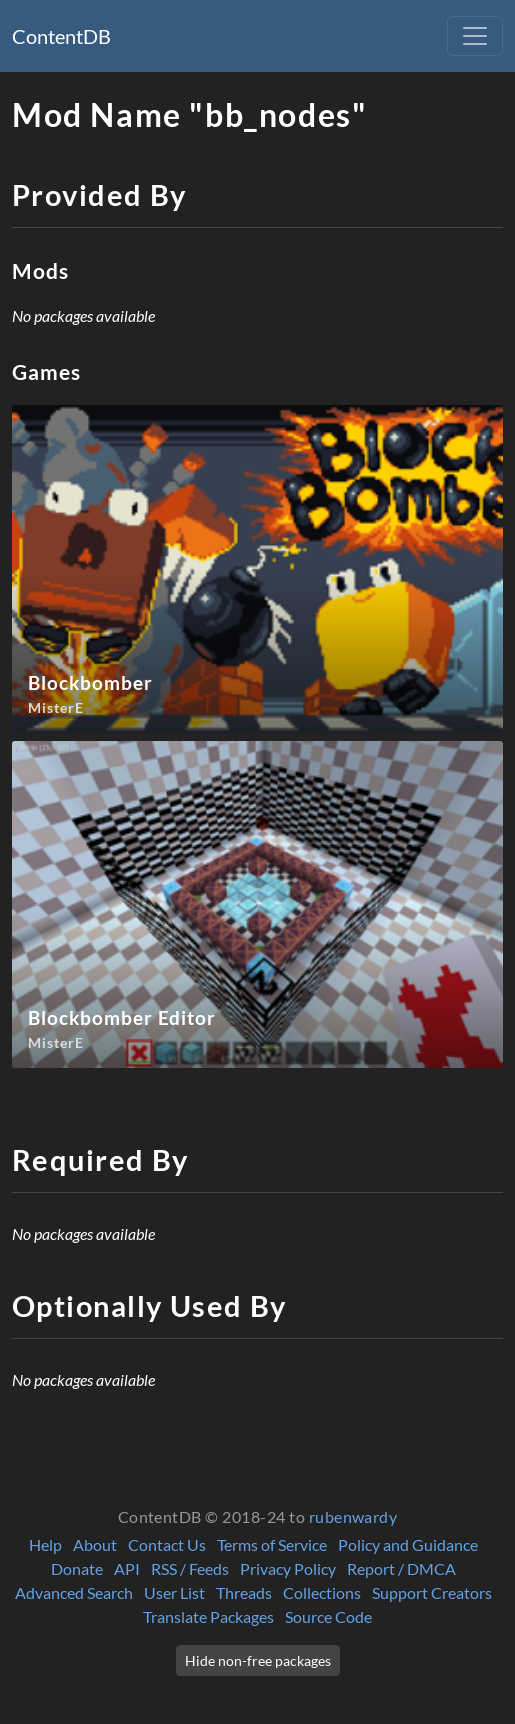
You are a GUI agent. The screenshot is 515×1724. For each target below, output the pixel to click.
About (95, 1544)
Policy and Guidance (408, 1544)
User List (174, 1592)
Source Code (328, 1616)
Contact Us (167, 1544)
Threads (244, 1592)
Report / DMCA (401, 1568)
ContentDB (61, 36)
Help (45, 1544)
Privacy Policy (288, 1568)
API (127, 1568)
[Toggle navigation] (475, 36)
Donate (77, 1568)
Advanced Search (74, 1592)
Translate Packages (208, 1616)
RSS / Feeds (190, 1568)
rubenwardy (353, 1516)
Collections (322, 1592)
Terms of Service (272, 1544)
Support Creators (432, 1592)
